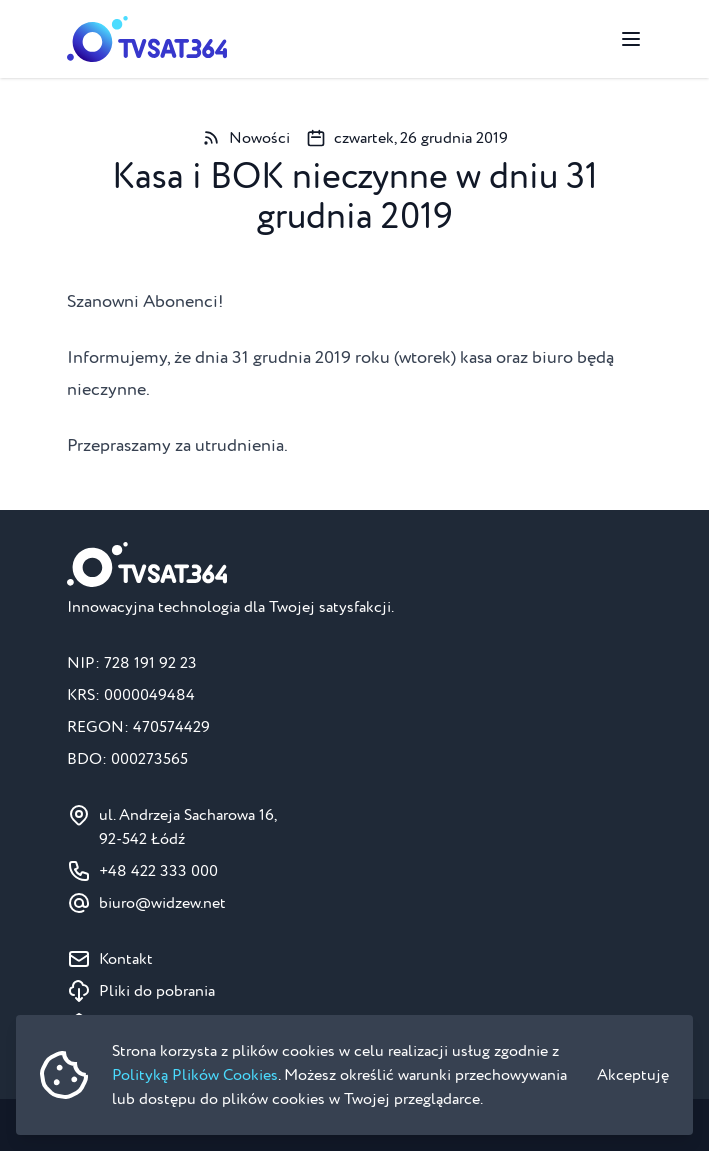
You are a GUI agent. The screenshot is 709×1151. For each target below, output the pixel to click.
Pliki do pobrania (157, 991)
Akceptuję (633, 1075)
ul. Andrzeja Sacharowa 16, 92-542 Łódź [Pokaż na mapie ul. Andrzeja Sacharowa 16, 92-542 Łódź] (188, 827)
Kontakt (126, 959)
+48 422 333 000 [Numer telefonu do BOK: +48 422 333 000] (158, 871)
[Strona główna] (147, 39)
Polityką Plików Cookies (195, 1075)
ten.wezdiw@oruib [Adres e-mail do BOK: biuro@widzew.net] (162, 903)
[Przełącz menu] (631, 39)
